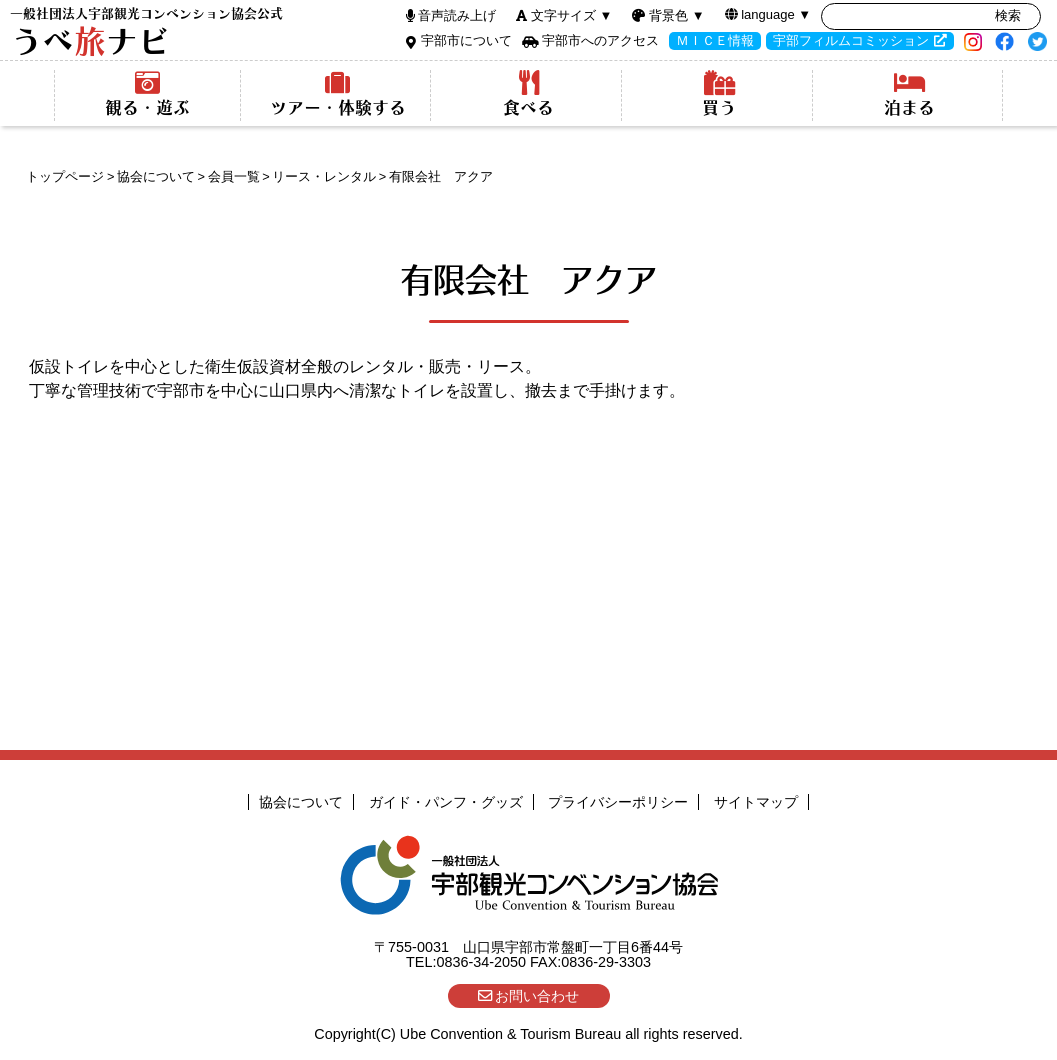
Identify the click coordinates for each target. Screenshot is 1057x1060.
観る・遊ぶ (147, 94)
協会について (156, 176)
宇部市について (466, 40)
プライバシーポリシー (618, 802)
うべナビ (146, 32)
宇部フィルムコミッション (851, 40)
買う (719, 94)
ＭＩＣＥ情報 (715, 40)
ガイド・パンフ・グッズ (446, 802)
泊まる (909, 94)
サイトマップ (756, 802)
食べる (528, 94)
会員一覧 (234, 176)
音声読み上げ (457, 15)
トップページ (65, 176)
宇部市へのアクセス (600, 40)
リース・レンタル (324, 176)
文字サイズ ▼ (571, 15)
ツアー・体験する (337, 94)
